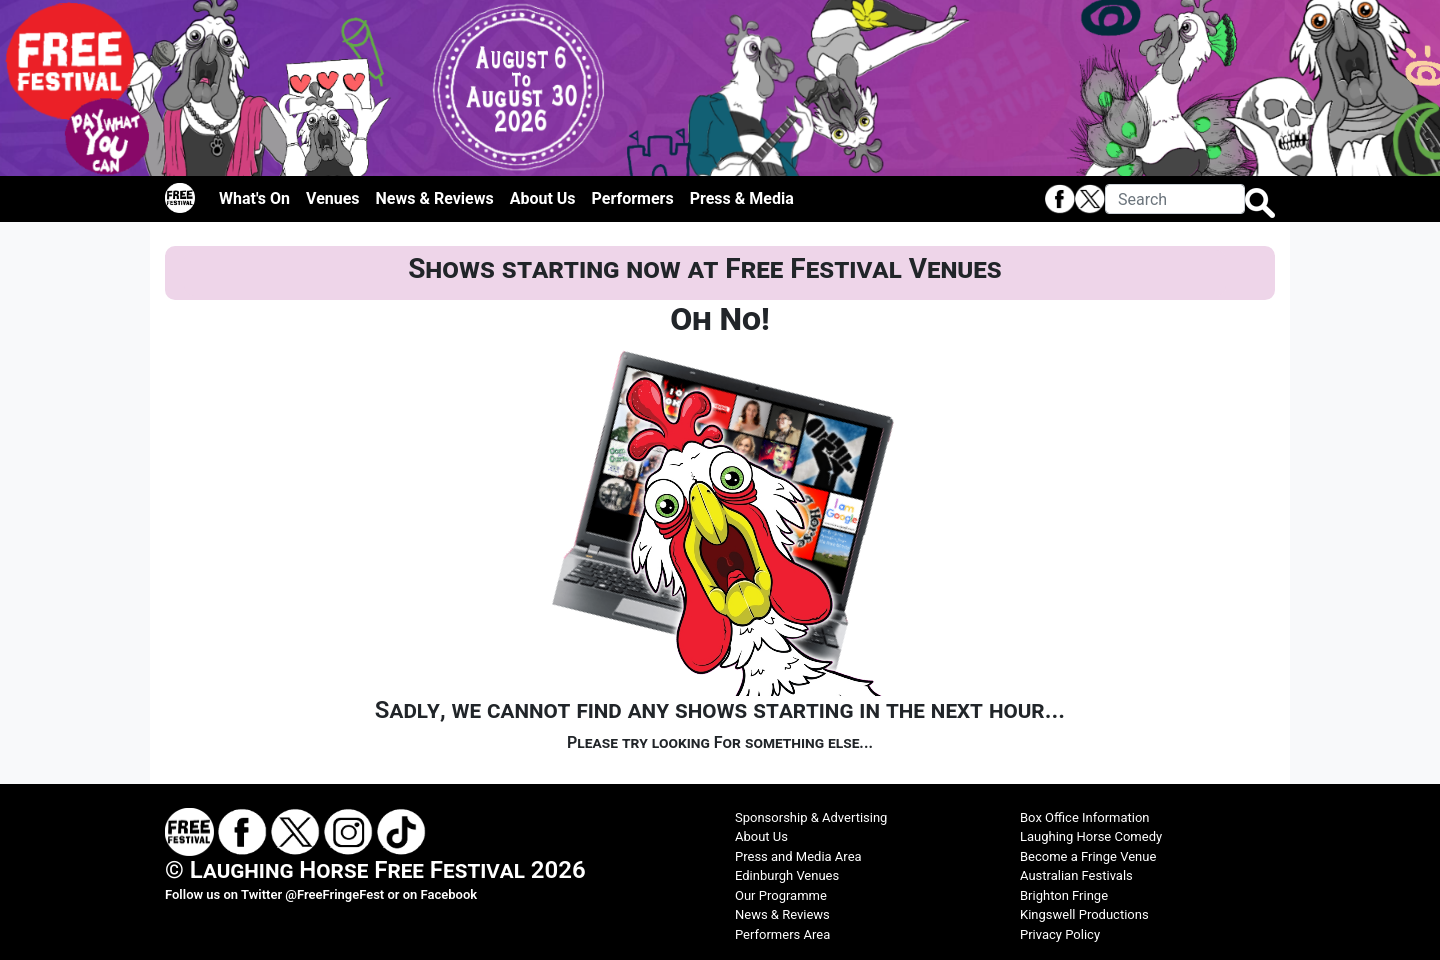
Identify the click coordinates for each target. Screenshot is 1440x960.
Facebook (449, 894)
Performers (633, 198)
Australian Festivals (1076, 875)
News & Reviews (435, 198)
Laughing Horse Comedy (1091, 836)
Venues (333, 198)
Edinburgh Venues (787, 875)
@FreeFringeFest (334, 894)
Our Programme (781, 895)
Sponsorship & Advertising (811, 817)
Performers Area (782, 934)
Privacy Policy (1060, 934)
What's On (254, 198)
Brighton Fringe (1064, 895)
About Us (543, 198)
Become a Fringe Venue (1088, 856)
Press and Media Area (798, 856)
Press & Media (742, 198)
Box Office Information (1085, 817)
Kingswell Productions (1084, 914)
